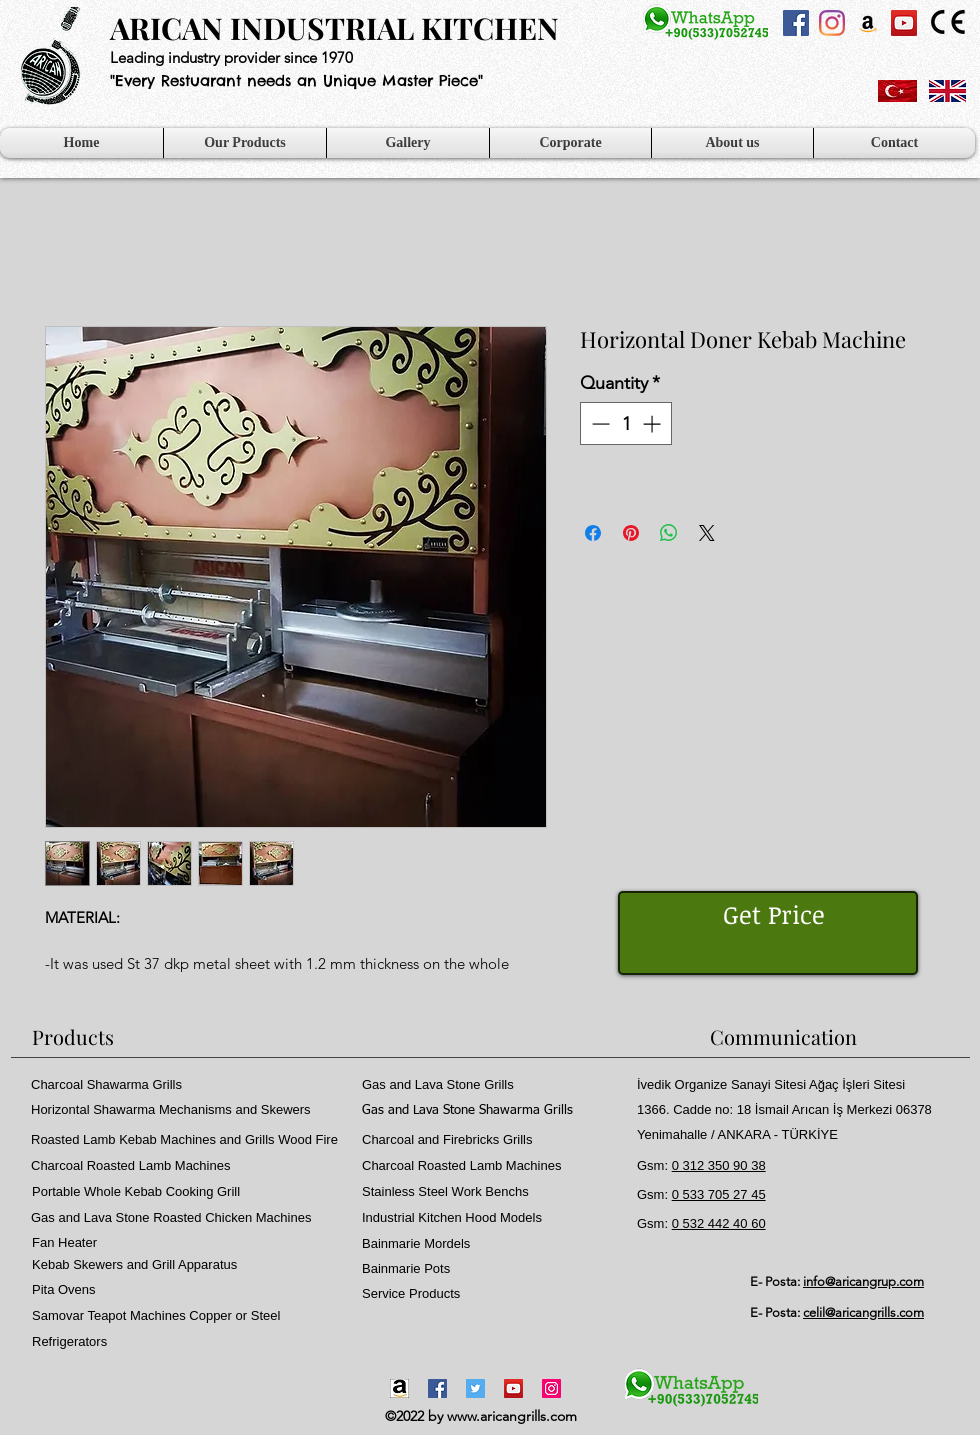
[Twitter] (475, 1388)
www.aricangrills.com (512, 1416)
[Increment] (653, 423)
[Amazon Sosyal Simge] (868, 23)
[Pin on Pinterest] (631, 533)
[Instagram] (832, 23)
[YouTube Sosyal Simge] (904, 23)
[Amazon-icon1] (399, 1388)
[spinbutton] (626, 423)
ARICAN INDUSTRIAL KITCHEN (334, 28)
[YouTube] (513, 1388)
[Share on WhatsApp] (669, 533)
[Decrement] (598, 423)
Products (73, 1036)
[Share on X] (707, 533)
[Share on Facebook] (593, 533)
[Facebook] (437, 1388)
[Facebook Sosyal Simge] (796, 23)
